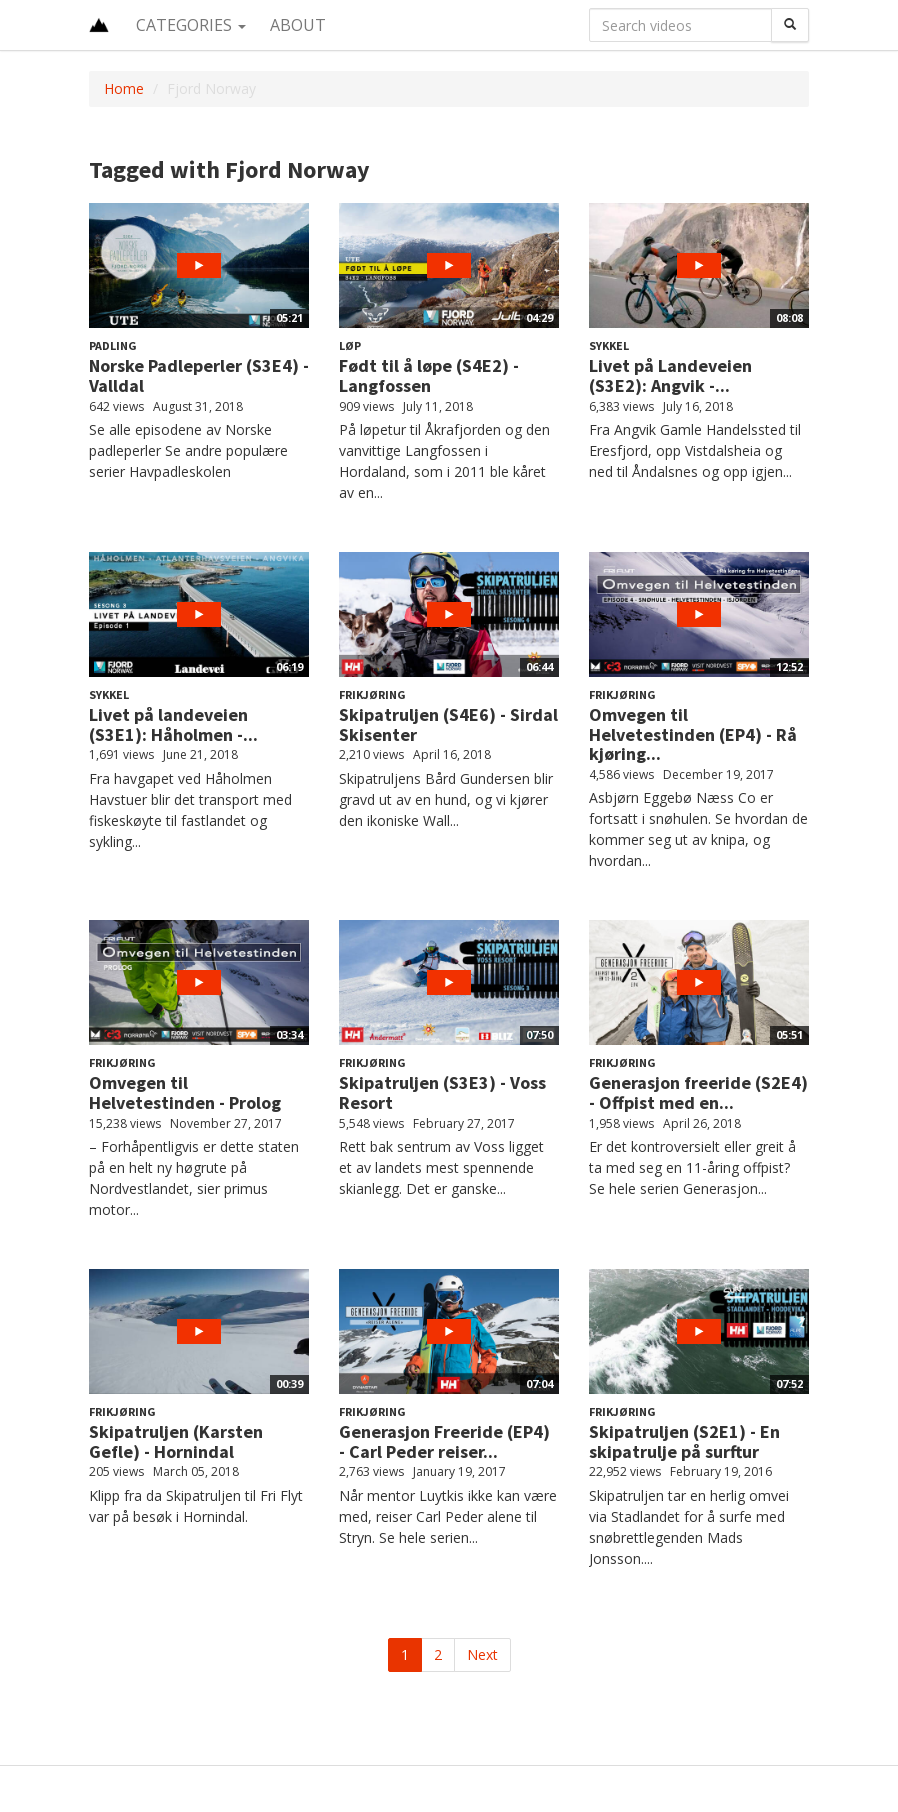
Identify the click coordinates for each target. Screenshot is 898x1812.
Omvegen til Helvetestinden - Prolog (185, 1092)
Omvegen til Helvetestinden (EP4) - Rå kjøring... (693, 734)
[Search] (790, 25)
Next (482, 1654)
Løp (350, 345)
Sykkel (609, 345)
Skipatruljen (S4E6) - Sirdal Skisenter (448, 724)
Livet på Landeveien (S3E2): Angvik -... (670, 375)
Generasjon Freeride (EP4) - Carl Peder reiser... (444, 1441)
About (298, 25)
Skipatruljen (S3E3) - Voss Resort (442, 1092)
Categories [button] (191, 25)
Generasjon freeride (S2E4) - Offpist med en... (698, 1092)
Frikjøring (372, 694)
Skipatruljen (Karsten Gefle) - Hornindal (176, 1441)
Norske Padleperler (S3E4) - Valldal (199, 375)
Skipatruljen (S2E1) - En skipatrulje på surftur (684, 1441)
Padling (113, 345)
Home (124, 88)
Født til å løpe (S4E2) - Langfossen (429, 375)
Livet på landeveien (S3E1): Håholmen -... (173, 724)
